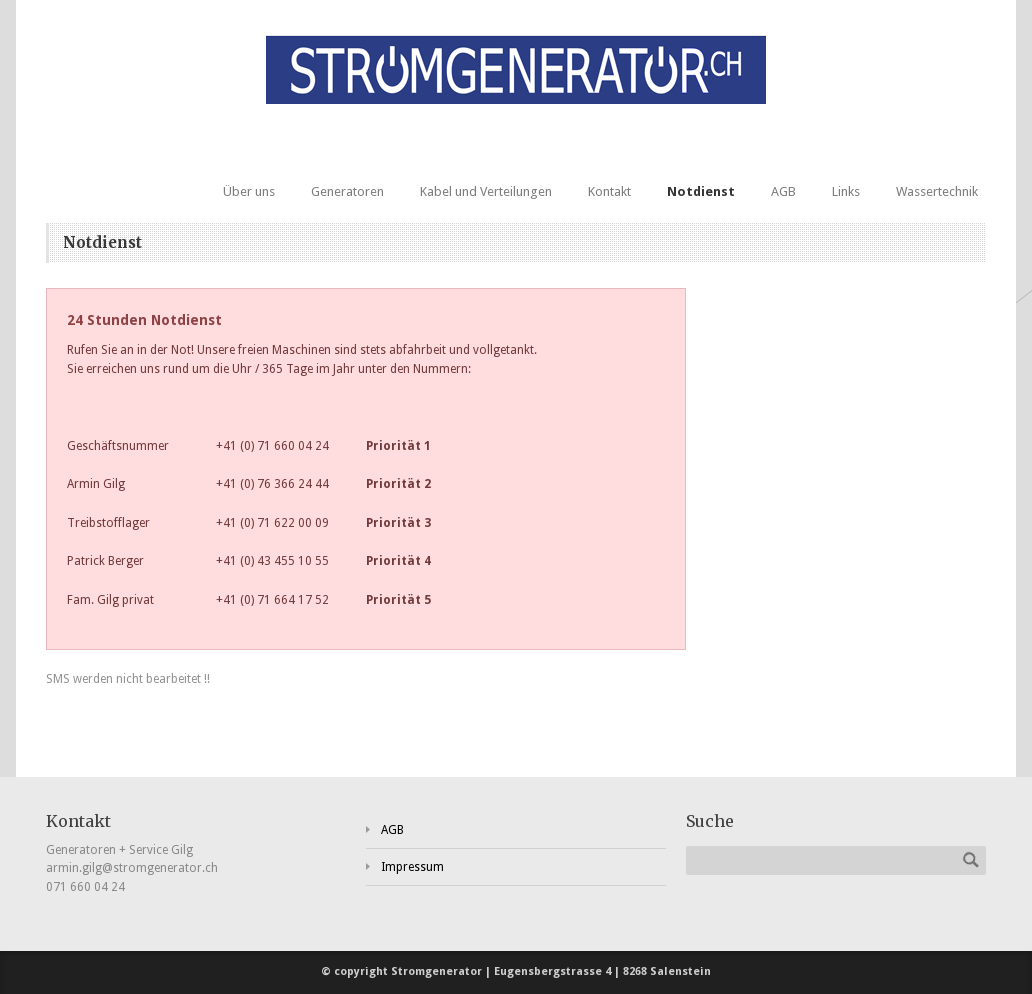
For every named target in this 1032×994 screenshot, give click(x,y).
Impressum (412, 867)
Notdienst (701, 191)
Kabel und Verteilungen (486, 191)
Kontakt (609, 191)
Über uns (249, 191)
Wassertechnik (937, 191)
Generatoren (347, 191)
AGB (783, 191)
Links (846, 191)
